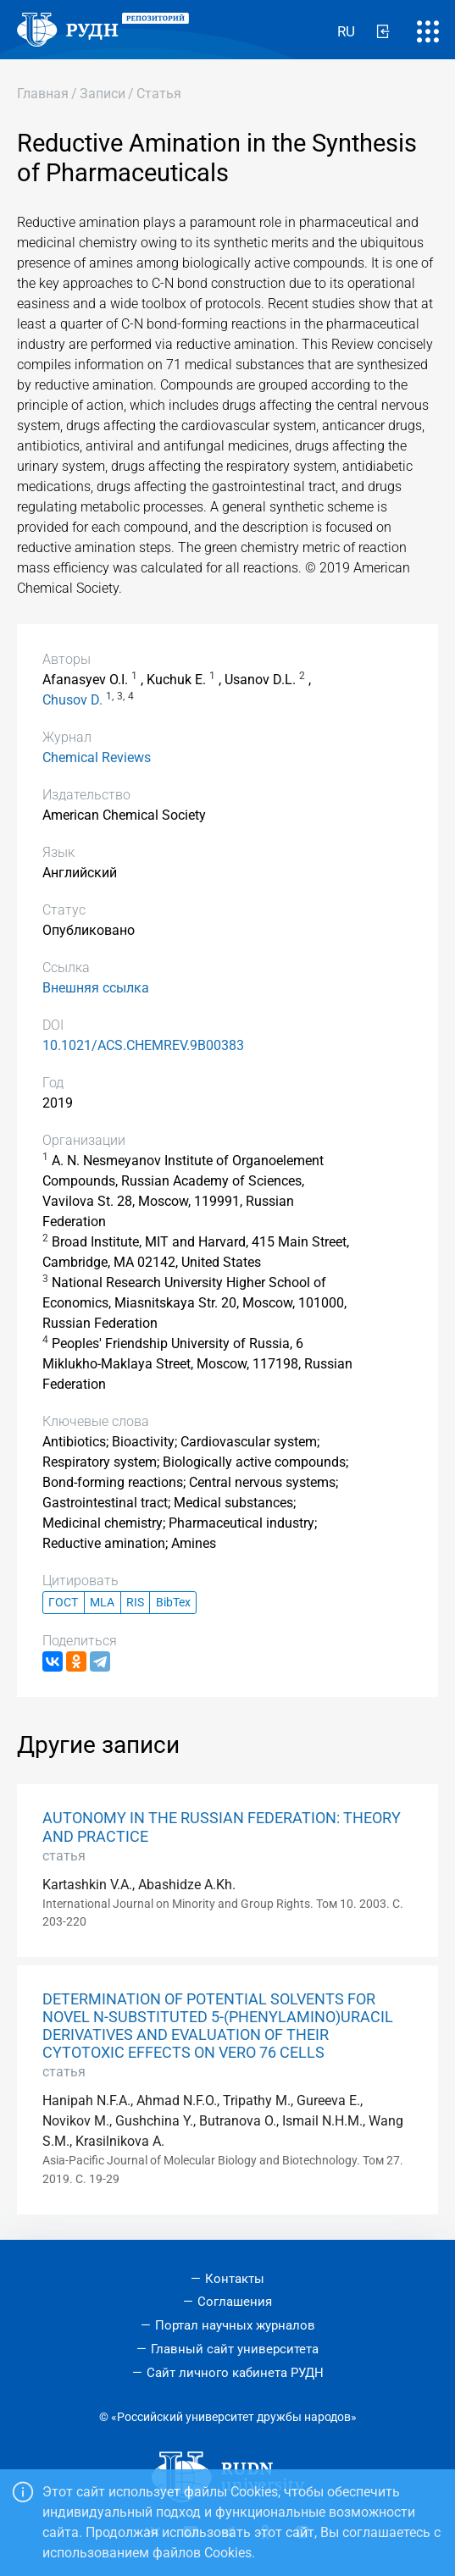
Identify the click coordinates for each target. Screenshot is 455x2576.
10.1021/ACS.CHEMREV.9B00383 (143, 1045)
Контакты (234, 2278)
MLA (102, 1602)
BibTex (173, 1602)
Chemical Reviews (96, 757)
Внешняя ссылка (95, 988)
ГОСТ (63, 1602)
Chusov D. (72, 700)
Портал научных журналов (235, 2325)
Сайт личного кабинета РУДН (235, 2372)
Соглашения (234, 2301)
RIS (135, 1602)
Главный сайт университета (235, 2349)
